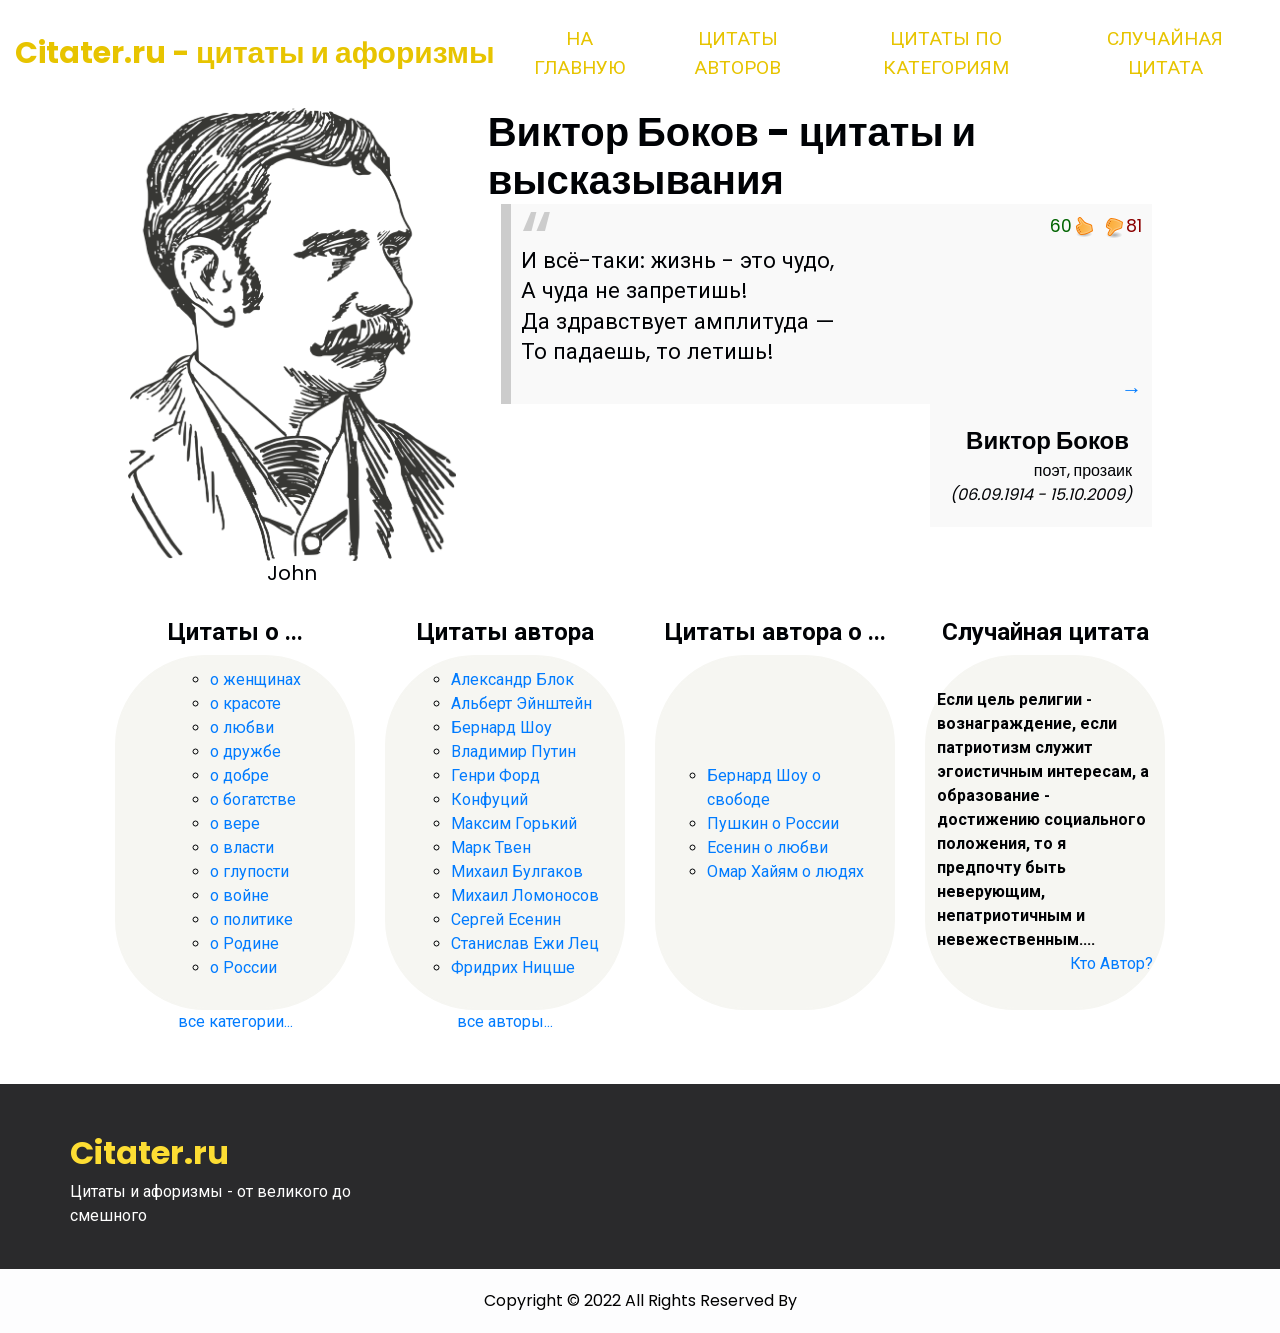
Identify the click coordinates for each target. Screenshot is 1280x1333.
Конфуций (489, 799)
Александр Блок (512, 679)
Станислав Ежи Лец (525, 943)
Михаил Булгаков (517, 871)
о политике (251, 919)
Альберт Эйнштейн (521, 703)
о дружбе (245, 751)
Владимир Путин (513, 751)
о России (243, 967)
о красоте (245, 703)
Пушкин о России (773, 823)
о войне (239, 895)
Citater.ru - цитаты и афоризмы (255, 53)
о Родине (244, 943)
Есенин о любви (767, 847)
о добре (239, 775)
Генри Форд (495, 775)
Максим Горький (514, 823)
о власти (242, 847)
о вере (235, 823)
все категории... (235, 1021)
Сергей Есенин (506, 919)
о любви (242, 727)
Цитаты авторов (737, 53)
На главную (579, 53)
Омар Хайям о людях (785, 871)
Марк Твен (491, 847)
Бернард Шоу (501, 727)
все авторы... (505, 1021)
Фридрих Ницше (513, 967)
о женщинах (255, 679)
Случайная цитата (1165, 53)
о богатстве (253, 799)
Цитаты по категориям (946, 53)
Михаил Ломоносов (525, 895)
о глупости (249, 871)
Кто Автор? (1111, 963)
